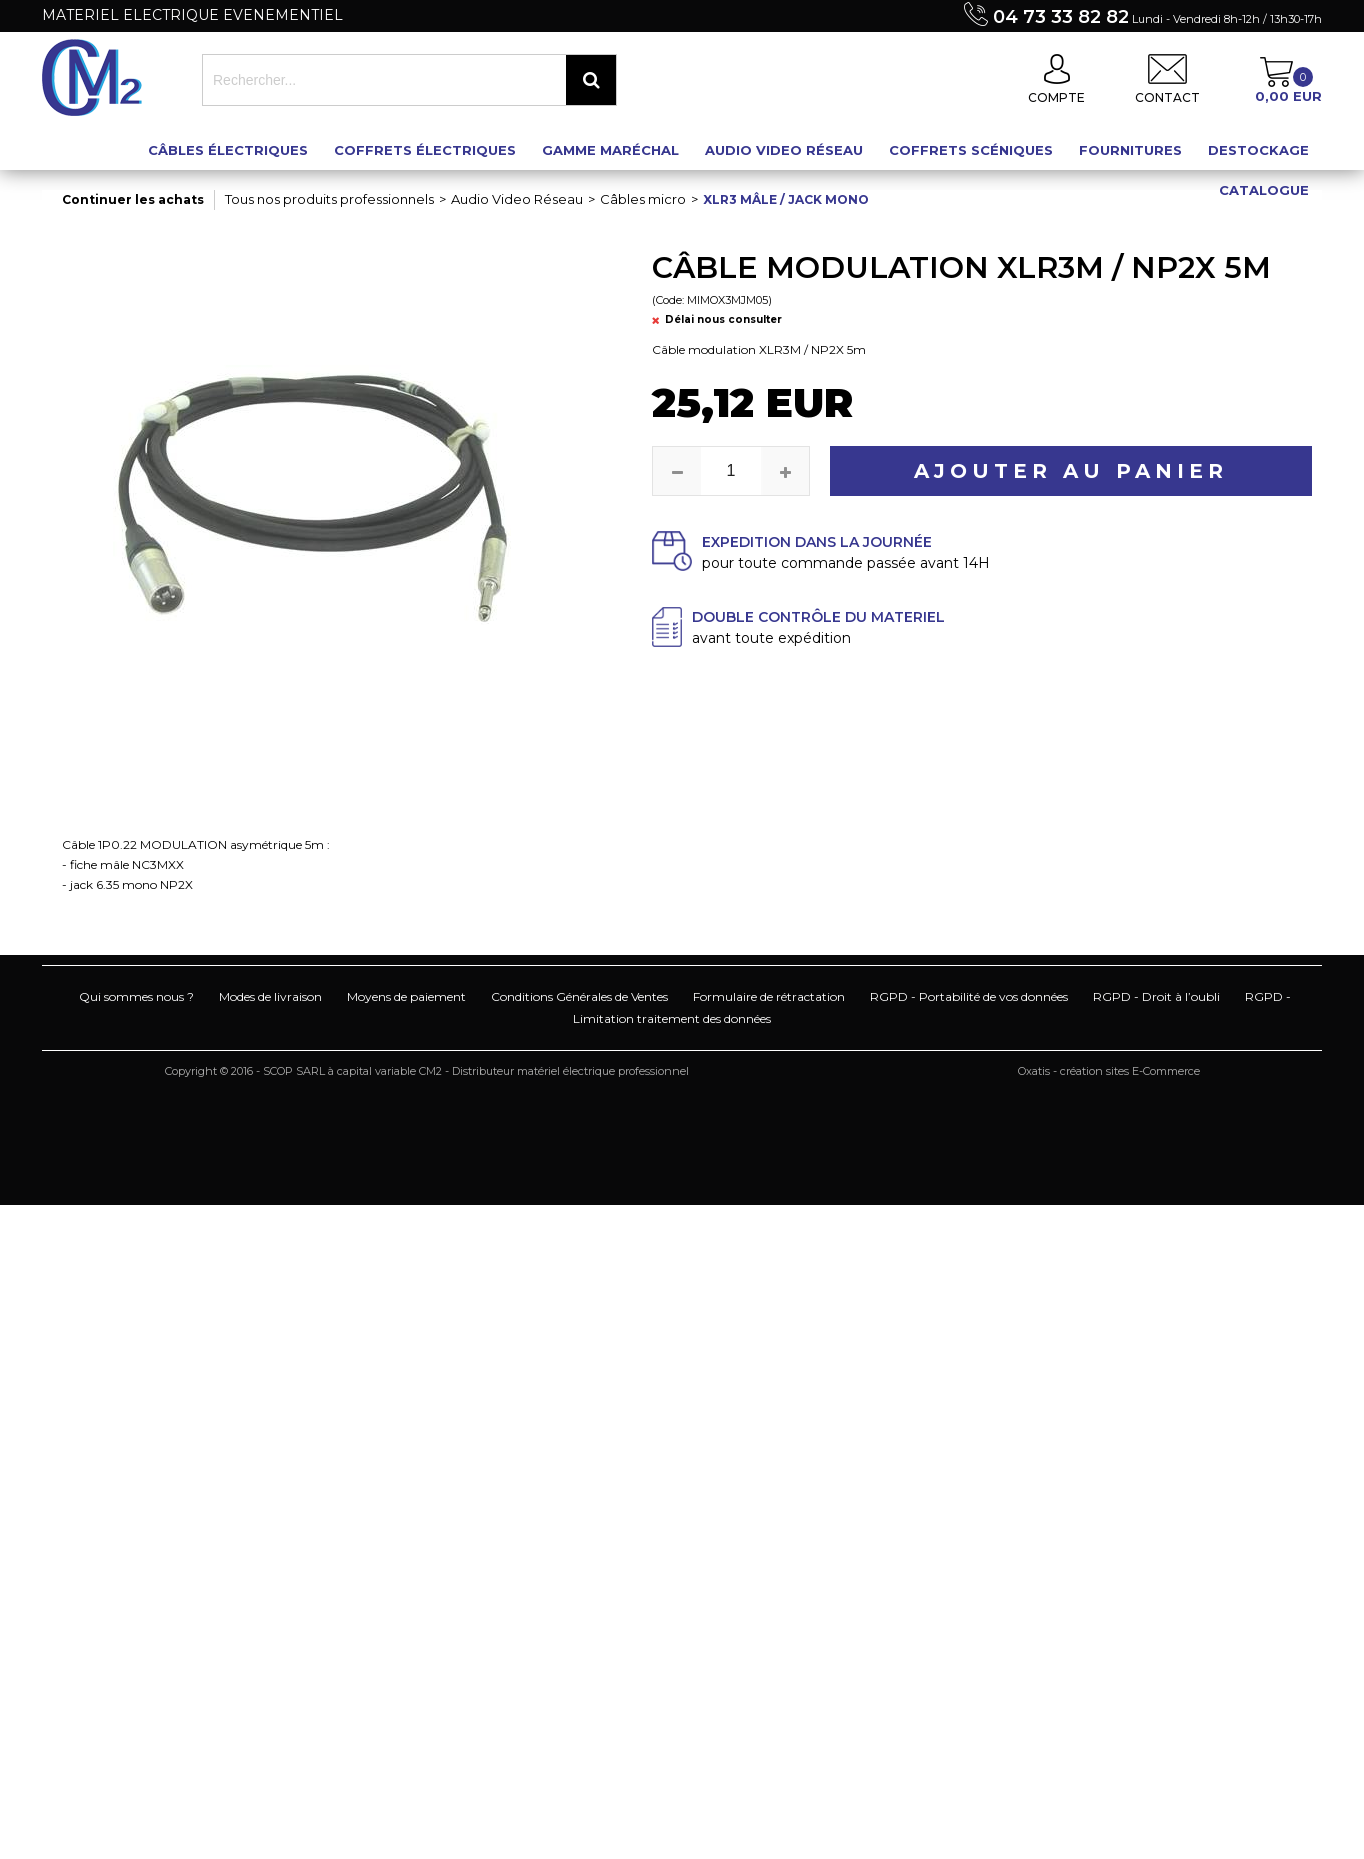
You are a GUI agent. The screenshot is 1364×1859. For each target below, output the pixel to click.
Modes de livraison (270, 996)
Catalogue (1264, 190)
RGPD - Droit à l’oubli (1156, 996)
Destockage (1258, 150)
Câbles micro (643, 199)
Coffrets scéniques (971, 150)
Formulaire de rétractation (769, 996)
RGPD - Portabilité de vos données (969, 996)
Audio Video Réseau (784, 150)
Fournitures (1130, 150)
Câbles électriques (228, 150)
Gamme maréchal (610, 150)
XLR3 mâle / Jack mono (786, 199)
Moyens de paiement (406, 996)
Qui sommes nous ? (136, 996)
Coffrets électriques (425, 150)
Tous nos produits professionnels (329, 199)
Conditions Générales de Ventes (579, 996)
